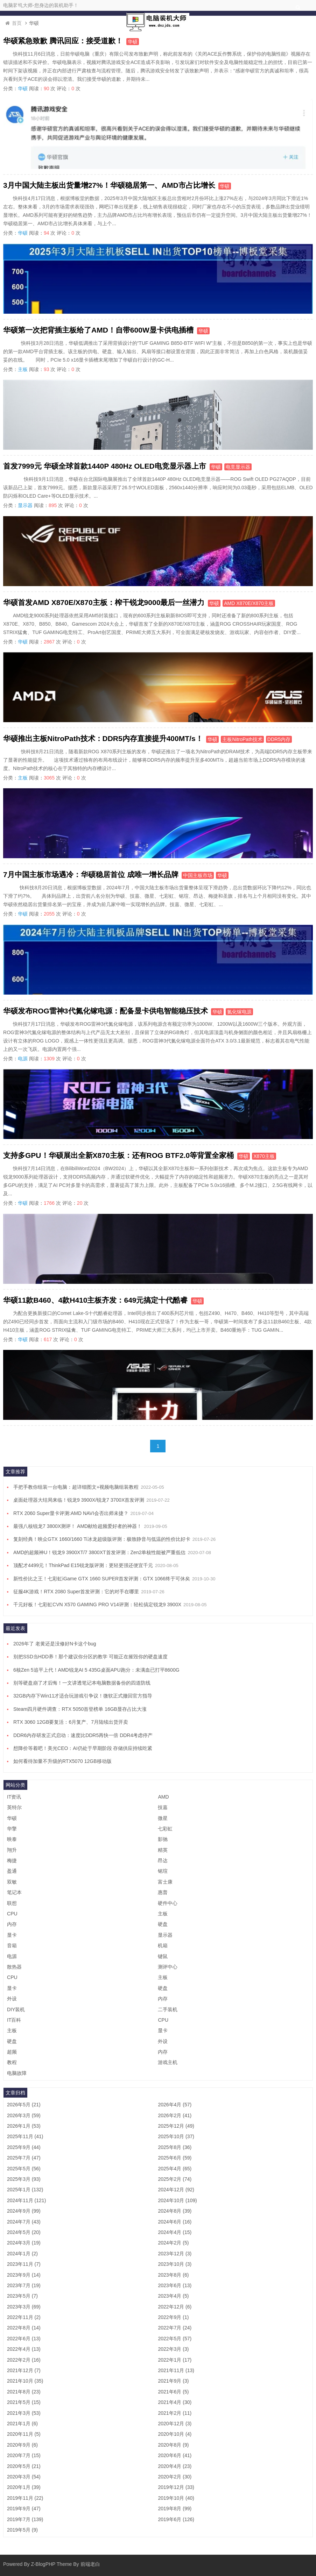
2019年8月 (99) (174, 2508)
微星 (163, 1818)
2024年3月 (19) (24, 2243)
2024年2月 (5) (173, 2243)
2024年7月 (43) (24, 2222)
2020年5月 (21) (24, 2466)
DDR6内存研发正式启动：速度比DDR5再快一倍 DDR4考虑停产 (83, 1735)
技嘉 (163, 1807)
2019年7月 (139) (25, 2519)
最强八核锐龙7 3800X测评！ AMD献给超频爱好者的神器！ (77, 1526)
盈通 (12, 1871)
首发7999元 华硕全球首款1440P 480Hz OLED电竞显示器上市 (104, 466)
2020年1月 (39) (24, 2487)
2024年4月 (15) (174, 2232)
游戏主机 (167, 2062)
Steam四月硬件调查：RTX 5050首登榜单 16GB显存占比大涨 (80, 1709)
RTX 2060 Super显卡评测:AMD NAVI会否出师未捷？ (70, 1513)
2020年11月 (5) (24, 2434)
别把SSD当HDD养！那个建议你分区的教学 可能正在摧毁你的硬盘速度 (90, 1656)
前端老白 (90, 2564)
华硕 (133, 41)
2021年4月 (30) (174, 2402)
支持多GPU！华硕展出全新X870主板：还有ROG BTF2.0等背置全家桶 (118, 1155)
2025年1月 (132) (25, 2189)
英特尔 (14, 1807)
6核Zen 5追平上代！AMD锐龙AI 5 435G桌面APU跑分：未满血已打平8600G (96, 1670)
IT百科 (14, 2020)
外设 (12, 1998)
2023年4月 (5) (173, 2296)
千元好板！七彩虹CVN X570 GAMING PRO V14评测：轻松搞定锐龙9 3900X (97, 1604)
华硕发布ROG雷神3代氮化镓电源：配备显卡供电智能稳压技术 (105, 1011)
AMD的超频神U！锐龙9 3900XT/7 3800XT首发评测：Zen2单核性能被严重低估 (99, 1552)
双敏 (12, 1882)
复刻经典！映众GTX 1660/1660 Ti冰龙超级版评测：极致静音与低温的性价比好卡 (101, 1539)
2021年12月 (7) (24, 2370)
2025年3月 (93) (24, 2179)
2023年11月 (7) (24, 2264)
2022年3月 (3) (173, 2349)
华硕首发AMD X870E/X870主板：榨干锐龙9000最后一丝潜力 (103, 602)
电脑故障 (17, 2073)
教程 (12, 2062)
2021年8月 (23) (24, 2391)
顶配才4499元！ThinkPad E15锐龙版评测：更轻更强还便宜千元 (83, 1565)
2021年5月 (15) (24, 2402)
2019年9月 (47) (24, 2508)
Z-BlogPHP (43, 2564)
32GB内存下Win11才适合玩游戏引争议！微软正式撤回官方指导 (82, 1696)
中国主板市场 (197, 875)
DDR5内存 (278, 739)
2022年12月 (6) (174, 2307)
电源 (23, 1058)
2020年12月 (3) (174, 2423)
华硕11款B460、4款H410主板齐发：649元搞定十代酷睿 (95, 1300)
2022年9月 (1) (173, 2317)
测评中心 (167, 1967)
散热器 (14, 1967)
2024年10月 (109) (177, 2200)
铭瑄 (163, 1871)
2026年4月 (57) (174, 2104)
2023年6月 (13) (174, 2285)
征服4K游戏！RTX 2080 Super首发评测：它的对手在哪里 (76, 1591)
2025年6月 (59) (174, 2158)
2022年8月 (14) (24, 2328)
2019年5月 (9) (22, 2530)
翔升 (12, 1850)
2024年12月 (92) (176, 2189)
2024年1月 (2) (22, 2253)
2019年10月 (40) (176, 2498)
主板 (23, 369)
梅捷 (12, 1860)
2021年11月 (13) (176, 2370)
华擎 (12, 1828)
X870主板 (264, 1156)
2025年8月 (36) (174, 2147)
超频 (12, 2052)
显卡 (12, 1935)
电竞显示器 (238, 467)
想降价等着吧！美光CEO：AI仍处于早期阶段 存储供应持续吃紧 (82, 1748)
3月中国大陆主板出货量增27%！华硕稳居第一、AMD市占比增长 (109, 185)
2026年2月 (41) (174, 2115)
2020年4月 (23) (174, 2466)
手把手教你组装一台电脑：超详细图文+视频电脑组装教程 (76, 1487)
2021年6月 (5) (173, 2391)
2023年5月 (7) (22, 2296)
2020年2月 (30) (174, 2476)
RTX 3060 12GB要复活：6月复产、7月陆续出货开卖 (70, 1722)
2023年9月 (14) (24, 2275)
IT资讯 (14, 1797)
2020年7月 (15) (24, 2455)
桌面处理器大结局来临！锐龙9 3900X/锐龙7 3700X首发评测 (78, 1500)
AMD (163, 1797)
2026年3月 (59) (24, 2115)
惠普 (163, 1892)
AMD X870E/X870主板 (249, 603)
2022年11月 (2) (24, 2317)
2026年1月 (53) (24, 2126)
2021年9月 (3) (173, 2381)
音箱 (12, 1945)
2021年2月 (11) (174, 2413)
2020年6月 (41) (174, 2455)
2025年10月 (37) (176, 2136)
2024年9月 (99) (24, 2211)
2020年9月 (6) (22, 2445)
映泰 (12, 1839)
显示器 (25, 505)
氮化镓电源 (239, 1012)
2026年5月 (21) (24, 2104)
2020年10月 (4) (174, 2434)
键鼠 (163, 1956)
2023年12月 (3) (174, 2253)
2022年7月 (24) (174, 2328)
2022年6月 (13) (24, 2338)
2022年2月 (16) (24, 2360)
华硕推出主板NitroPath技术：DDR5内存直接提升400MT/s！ (103, 738)
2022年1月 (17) (174, 2360)
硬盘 (163, 1924)
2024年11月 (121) (26, 2200)
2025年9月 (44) (24, 2147)
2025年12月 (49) (176, 2126)
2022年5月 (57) (174, 2338)
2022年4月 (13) (24, 2349)
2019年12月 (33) (176, 2487)
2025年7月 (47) (24, 2158)
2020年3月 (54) (24, 2476)
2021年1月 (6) (22, 2423)
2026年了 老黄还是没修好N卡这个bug (54, 1643)
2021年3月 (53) (24, 2413)
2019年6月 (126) (176, 2519)
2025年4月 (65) (174, 2168)
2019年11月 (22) (25, 2498)
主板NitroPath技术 (242, 739)
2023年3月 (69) (24, 2307)
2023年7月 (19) (24, 2285)
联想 (12, 1903)
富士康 (165, 1882)
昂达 (163, 1860)
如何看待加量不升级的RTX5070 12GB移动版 (62, 1761)
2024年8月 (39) (174, 2211)
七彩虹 (165, 1828)
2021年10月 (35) (25, 2381)
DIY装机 (16, 2009)
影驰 (163, 1839)
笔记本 (14, 1892)
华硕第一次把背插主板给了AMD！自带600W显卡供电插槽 (98, 330)
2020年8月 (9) (173, 2445)
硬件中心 (167, 1903)
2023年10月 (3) (174, 2264)
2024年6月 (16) (174, 2222)
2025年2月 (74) (174, 2179)
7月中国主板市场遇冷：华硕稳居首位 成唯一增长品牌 (90, 874)
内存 (12, 1924)
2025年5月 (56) (24, 2168)
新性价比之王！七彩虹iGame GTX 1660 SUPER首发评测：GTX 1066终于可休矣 (101, 1578)
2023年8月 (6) (173, 2275)
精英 (163, 1850)
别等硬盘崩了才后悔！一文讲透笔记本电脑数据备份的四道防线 (81, 1683)
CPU (12, 1913)
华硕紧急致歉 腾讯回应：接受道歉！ (63, 41)
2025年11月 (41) (25, 2136)
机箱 (163, 1945)
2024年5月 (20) (24, 2232)
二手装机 (167, 2009)
